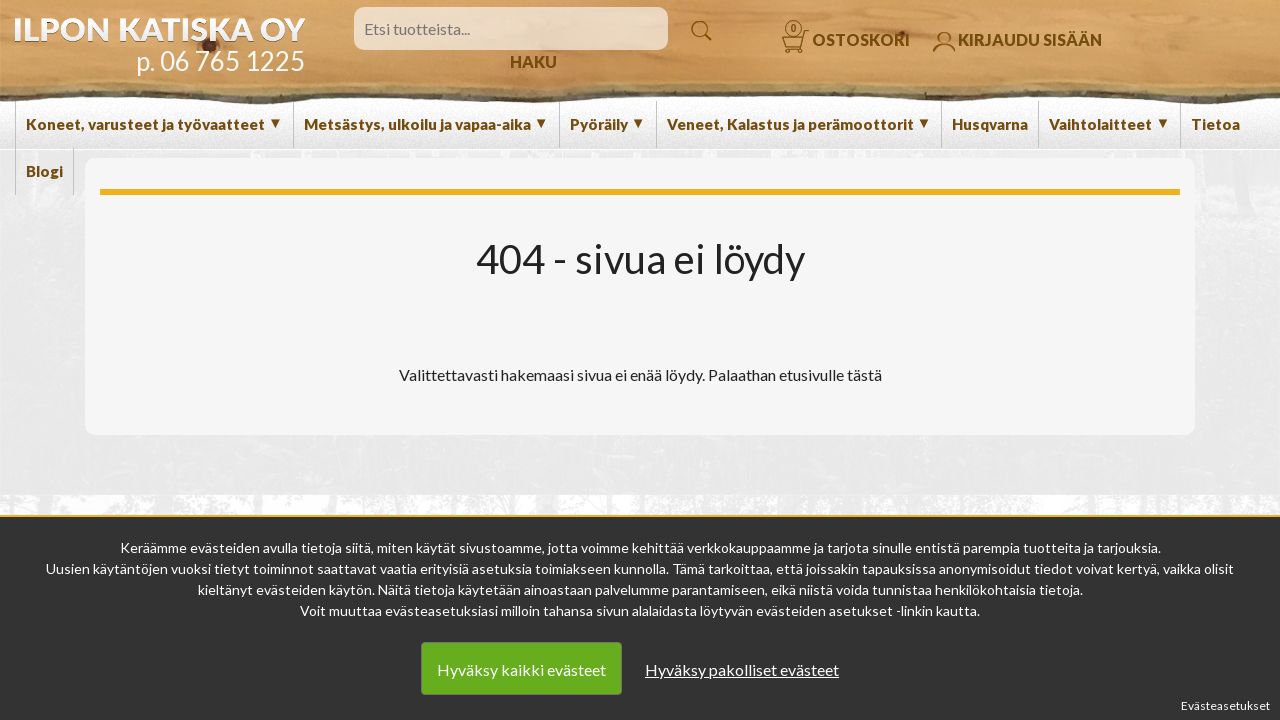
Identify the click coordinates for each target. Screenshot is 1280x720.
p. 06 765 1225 (220, 61)
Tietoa (1215, 124)
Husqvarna (990, 124)
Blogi (44, 171)
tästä (864, 374)
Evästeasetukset (1225, 705)
